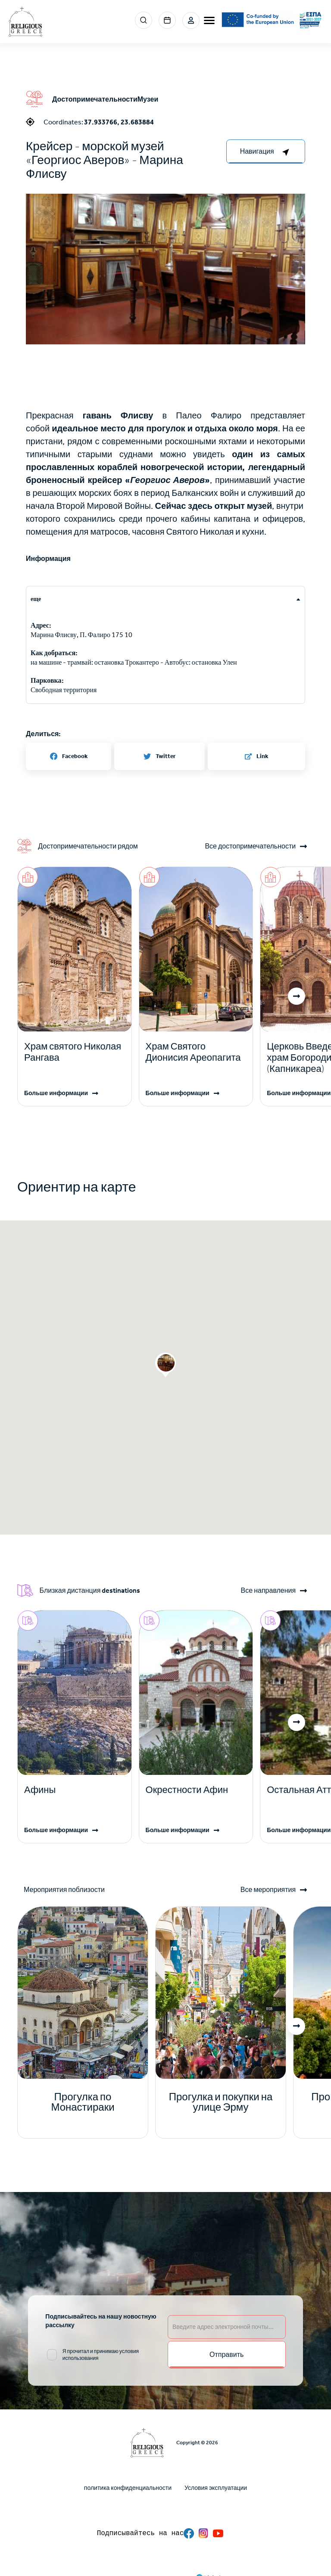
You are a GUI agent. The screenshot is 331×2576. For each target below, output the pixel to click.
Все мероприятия (268, 1889)
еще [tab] (36, 599)
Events (167, 20)
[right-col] (265, 151)
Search (143, 20)
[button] (165, 273)
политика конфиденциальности (128, 2488)
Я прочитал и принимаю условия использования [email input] (100, 2354)
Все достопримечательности (250, 846)
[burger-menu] (209, 20)
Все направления (268, 1590)
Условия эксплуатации (215, 2488)
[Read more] (74, 1052)
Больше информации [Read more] (56, 1093)
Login (191, 20)
